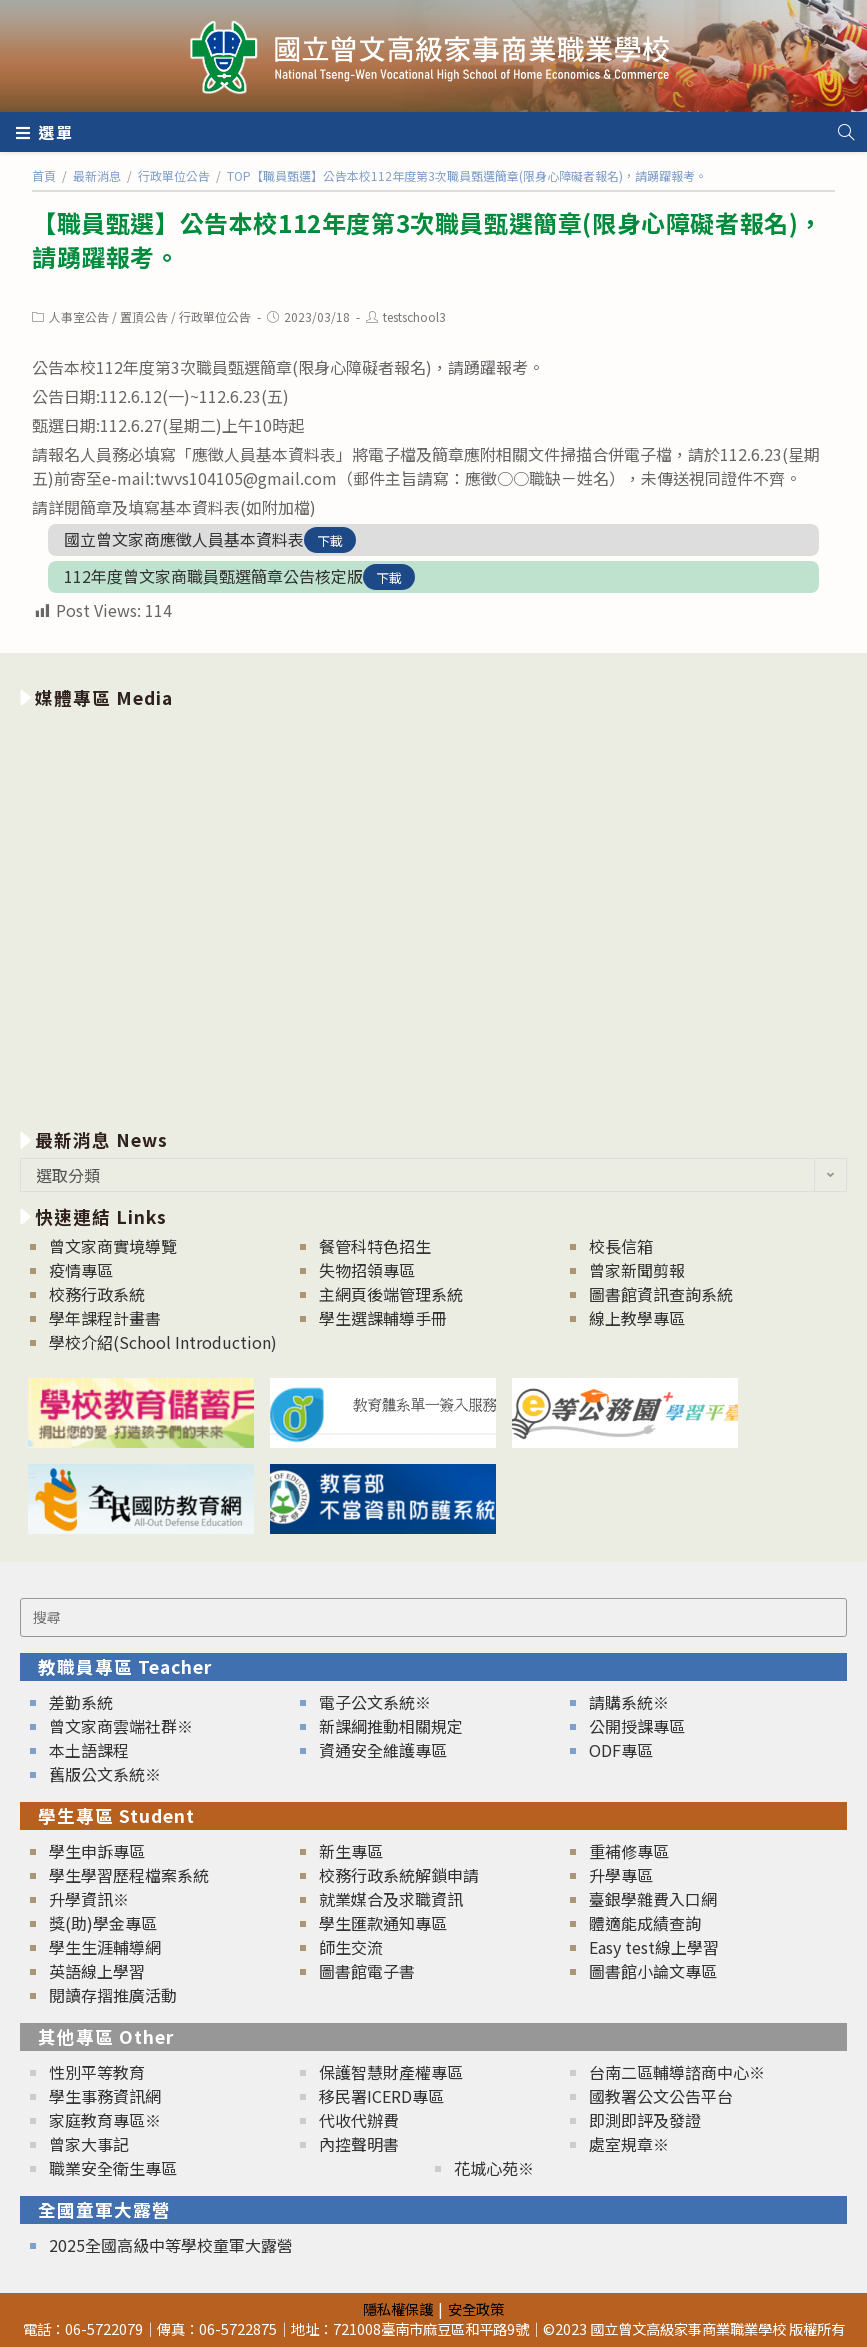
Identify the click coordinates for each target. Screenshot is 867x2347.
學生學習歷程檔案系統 (129, 1875)
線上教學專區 (637, 1318)
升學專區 (621, 1875)
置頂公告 (144, 316)
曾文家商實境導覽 (113, 1246)
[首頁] (44, 175)
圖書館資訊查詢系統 (661, 1294)
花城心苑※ (494, 2168)
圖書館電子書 (367, 1971)
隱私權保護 (398, 2308)
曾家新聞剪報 (637, 1270)
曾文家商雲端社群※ (121, 1726)
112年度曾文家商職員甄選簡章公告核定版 (213, 576)
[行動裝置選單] (45, 132)
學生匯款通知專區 (383, 1923)
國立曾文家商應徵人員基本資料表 (184, 539)
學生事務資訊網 (105, 2096)
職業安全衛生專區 (113, 2168)
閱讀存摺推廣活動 (113, 1995)
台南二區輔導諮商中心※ (677, 2072)
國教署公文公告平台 (661, 2096)
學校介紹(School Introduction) (163, 1342)
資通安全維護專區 (383, 1750)
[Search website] (846, 132)
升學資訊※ (89, 1899)
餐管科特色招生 (375, 1246)
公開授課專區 (637, 1726)
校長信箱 (621, 1246)
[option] (433, 915)
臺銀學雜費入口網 (653, 1899)
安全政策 (476, 2308)
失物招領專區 (367, 1270)
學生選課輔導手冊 (383, 1318)
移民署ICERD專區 (381, 2096)
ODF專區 (621, 1750)
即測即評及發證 (645, 2120)
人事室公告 (79, 316)
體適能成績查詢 (645, 1923)
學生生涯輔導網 (105, 1947)
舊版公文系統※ (105, 1774)
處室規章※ (629, 2144)
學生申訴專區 (97, 1851)
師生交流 (351, 1947)
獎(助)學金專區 (103, 1923)
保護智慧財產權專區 (391, 2072)
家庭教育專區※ (105, 2120)
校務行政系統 (97, 1294)
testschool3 (414, 316)
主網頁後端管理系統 (391, 1294)
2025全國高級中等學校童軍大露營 (171, 2245)
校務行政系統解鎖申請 (399, 1875)
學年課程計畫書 (105, 1318)
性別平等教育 (97, 2072)
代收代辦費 (359, 2120)
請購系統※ (629, 1702)
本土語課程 (89, 1750)
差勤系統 (81, 1702)
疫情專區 (81, 1270)
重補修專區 (629, 1851)
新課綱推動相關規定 (391, 1726)
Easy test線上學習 (654, 1947)
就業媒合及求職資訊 (391, 1899)
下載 (330, 540)
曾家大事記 (89, 2144)
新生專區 (351, 1851)
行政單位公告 (215, 316)
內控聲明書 (359, 2144)
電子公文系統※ (375, 1702)
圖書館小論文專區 (653, 1971)
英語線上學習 (97, 1971)
